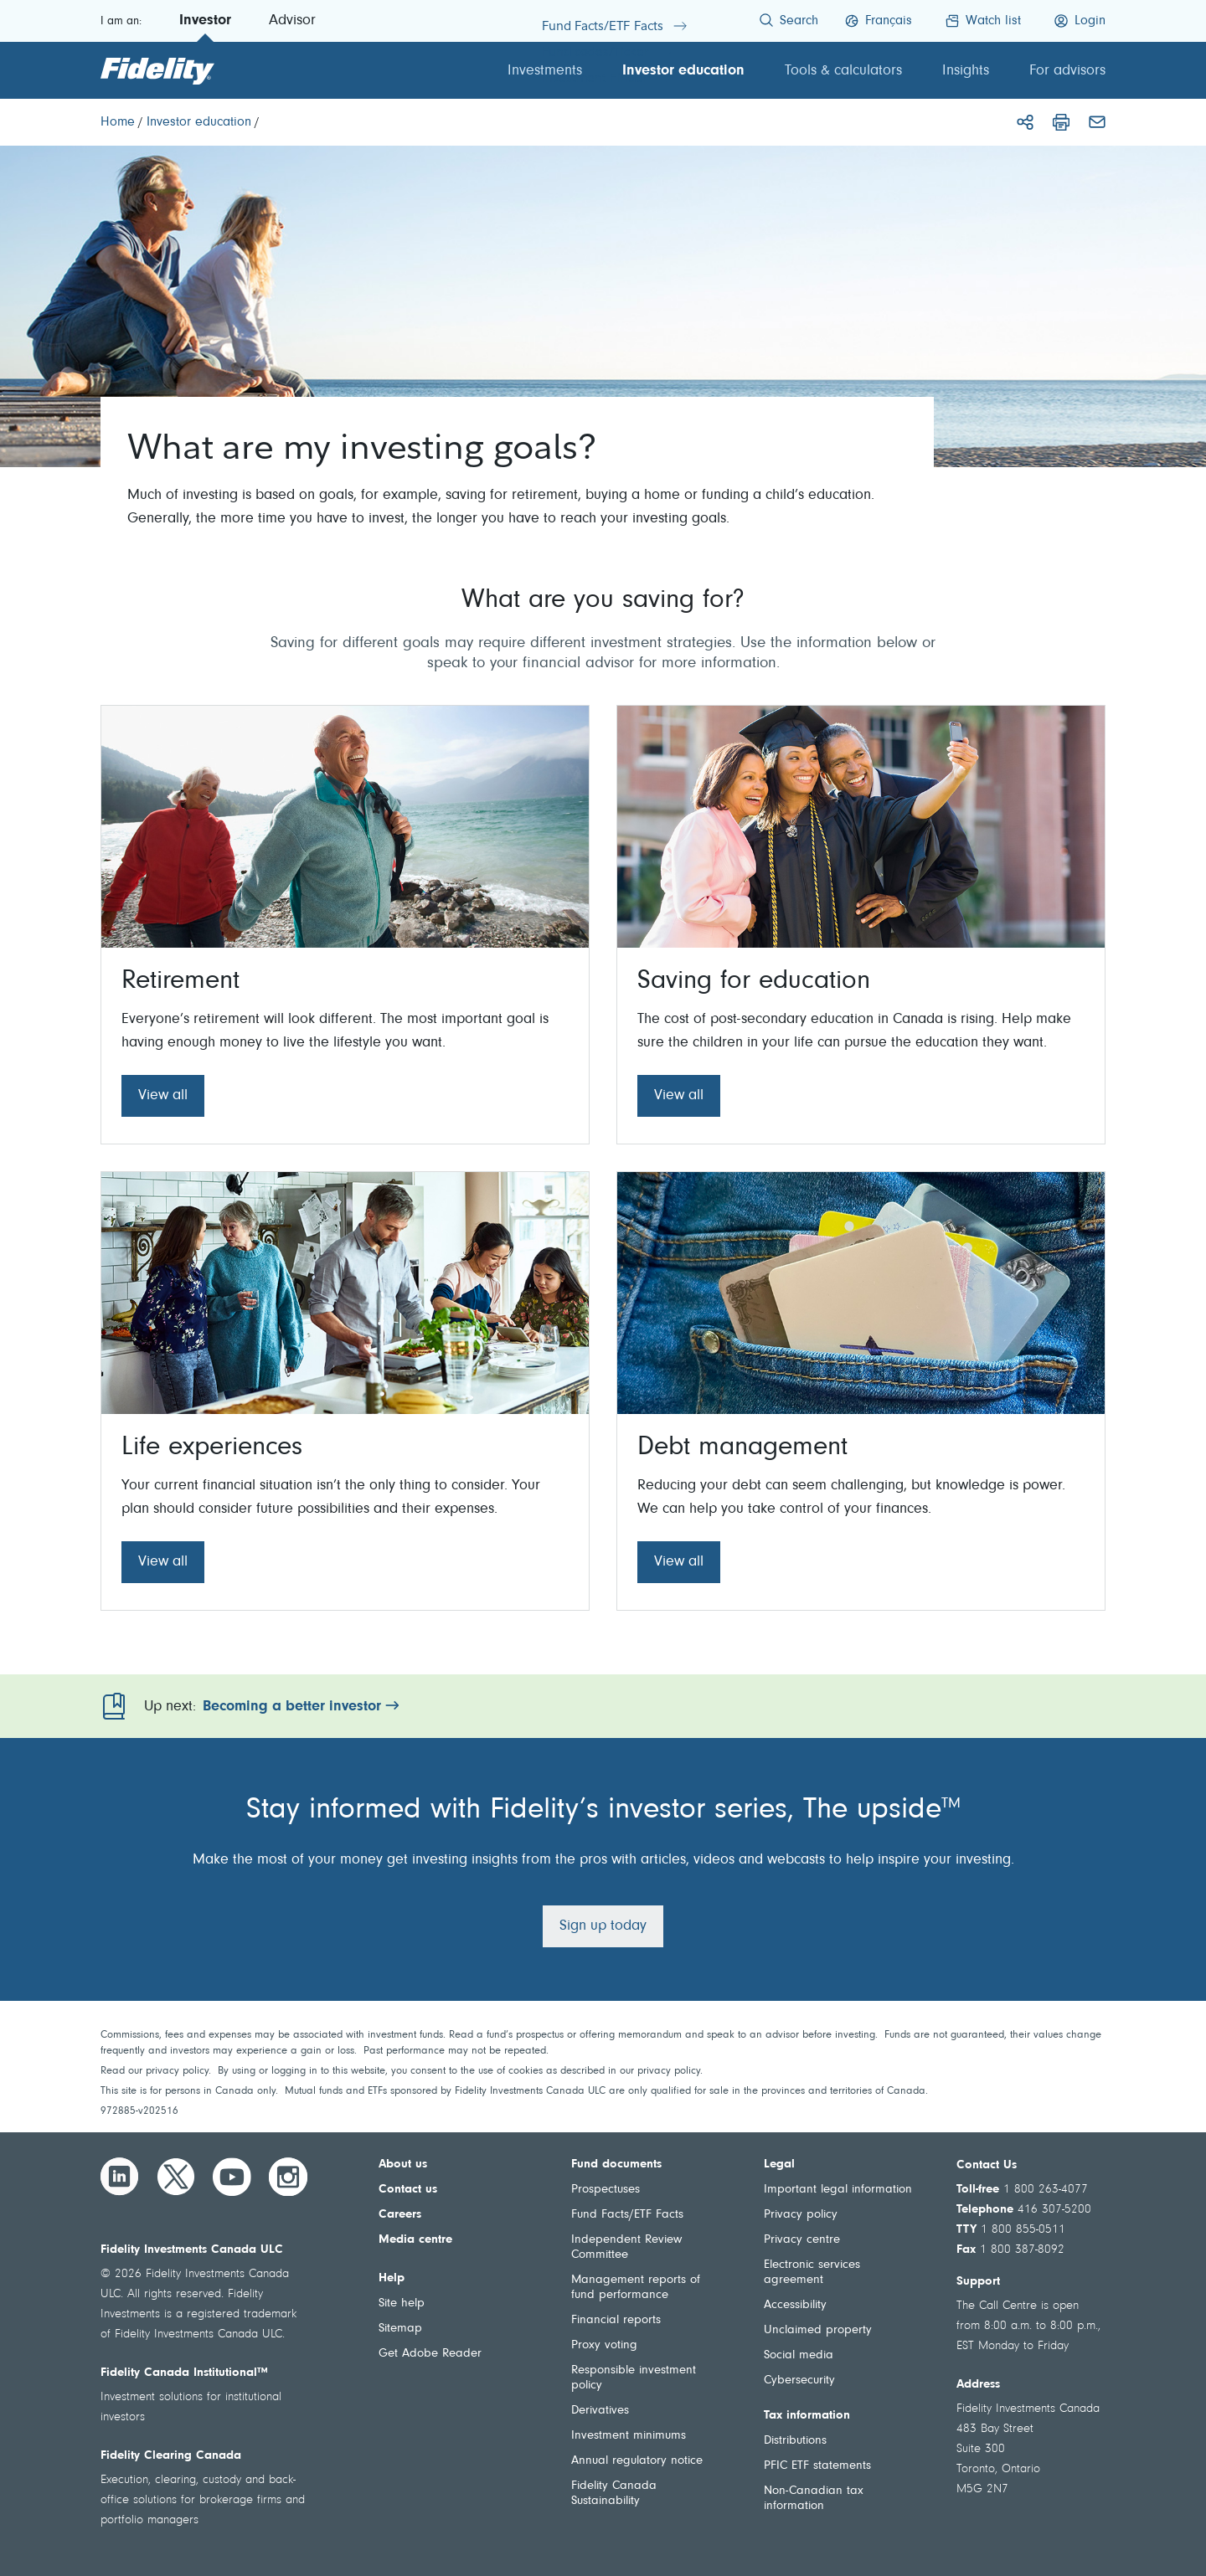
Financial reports (616, 2320)
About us (403, 2164)
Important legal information (838, 2189)
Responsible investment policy (633, 2378)
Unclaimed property (818, 2330)
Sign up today (603, 1926)
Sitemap (400, 2328)
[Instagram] (288, 2176)
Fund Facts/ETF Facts (627, 2214)
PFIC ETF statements (817, 2466)
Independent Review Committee (626, 2247)
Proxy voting (604, 2345)
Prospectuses (605, 2189)
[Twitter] (176, 2176)
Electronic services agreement (812, 2272)
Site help (402, 2303)
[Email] (1097, 122)
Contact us (408, 2189)
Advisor (292, 20)
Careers (400, 2214)
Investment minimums (628, 2435)
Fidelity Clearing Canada (170, 2456)
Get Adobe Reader (430, 2353)
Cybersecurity (799, 2380)
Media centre (415, 2240)
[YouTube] (232, 2176)
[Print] (1061, 122)
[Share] (1025, 122)
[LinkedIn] (119, 2176)
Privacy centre (802, 2240)
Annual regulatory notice (637, 2461)
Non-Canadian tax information (813, 2498)
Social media (798, 2355)
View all (163, 1095)
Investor (205, 20)
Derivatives (600, 2410)
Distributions (795, 2441)
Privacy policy (801, 2214)
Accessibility (795, 2305)
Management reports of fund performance (635, 2287)
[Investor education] (199, 122)
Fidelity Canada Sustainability (614, 2493)
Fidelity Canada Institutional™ (184, 2373)
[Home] (117, 122)
